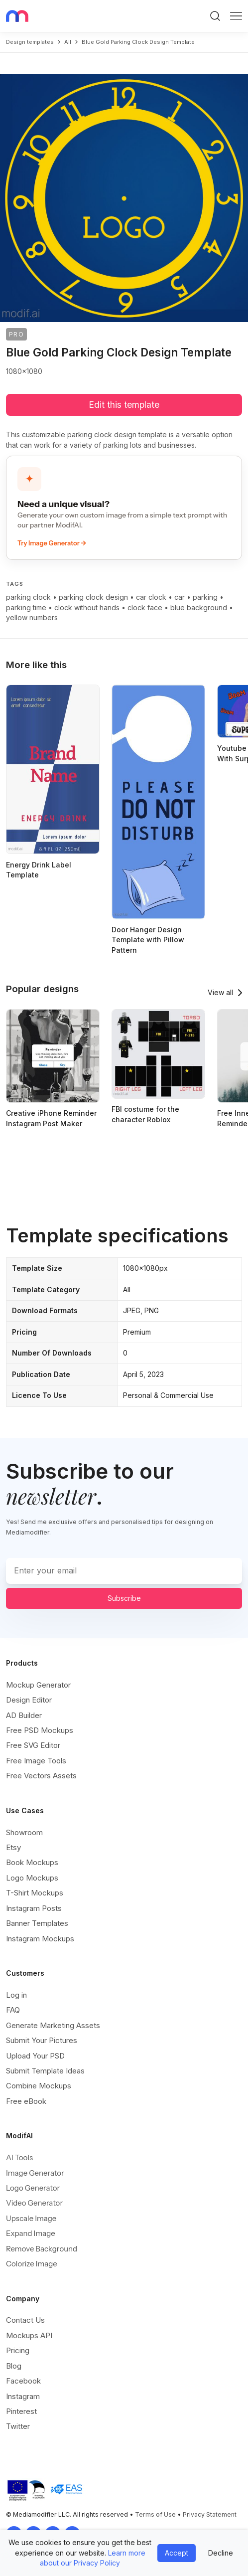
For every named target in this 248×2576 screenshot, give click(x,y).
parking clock (28, 597)
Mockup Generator (38, 1685)
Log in (16, 1995)
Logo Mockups (32, 1878)
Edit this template (124, 404)
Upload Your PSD (35, 2056)
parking (205, 597)
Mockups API (29, 2335)
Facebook (23, 2381)
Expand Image (30, 2233)
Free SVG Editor (33, 1745)
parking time (26, 607)
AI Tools (19, 2157)
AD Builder (24, 1715)
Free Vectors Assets (41, 1775)
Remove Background (41, 2248)
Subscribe (124, 1598)
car (179, 597)
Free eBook (26, 2101)
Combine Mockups (38, 2085)
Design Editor (29, 1700)
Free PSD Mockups (39, 1730)
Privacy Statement (210, 2514)
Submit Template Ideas (45, 2070)
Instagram (23, 2396)
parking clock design (93, 597)
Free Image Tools (36, 1760)
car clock (151, 597)
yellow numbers (32, 617)
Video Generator (34, 2203)
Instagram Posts (34, 1908)
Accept (176, 2553)
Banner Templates (37, 1923)
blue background (198, 607)
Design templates (30, 41)
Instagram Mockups (40, 1938)
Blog (13, 2366)
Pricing (17, 2350)
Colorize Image (31, 2263)
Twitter (18, 2426)
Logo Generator (33, 2188)
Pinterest (21, 2411)
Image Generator (35, 2173)
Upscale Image (31, 2218)
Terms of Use (155, 2514)
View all (220, 992)
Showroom (24, 1832)
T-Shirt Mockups (34, 1892)
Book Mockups (32, 1862)
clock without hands (87, 607)
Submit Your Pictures (41, 2040)
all (67, 41)
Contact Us (25, 2320)
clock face (144, 607)
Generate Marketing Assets (53, 2025)
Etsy (13, 1847)
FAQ (13, 2010)
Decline (220, 2553)
